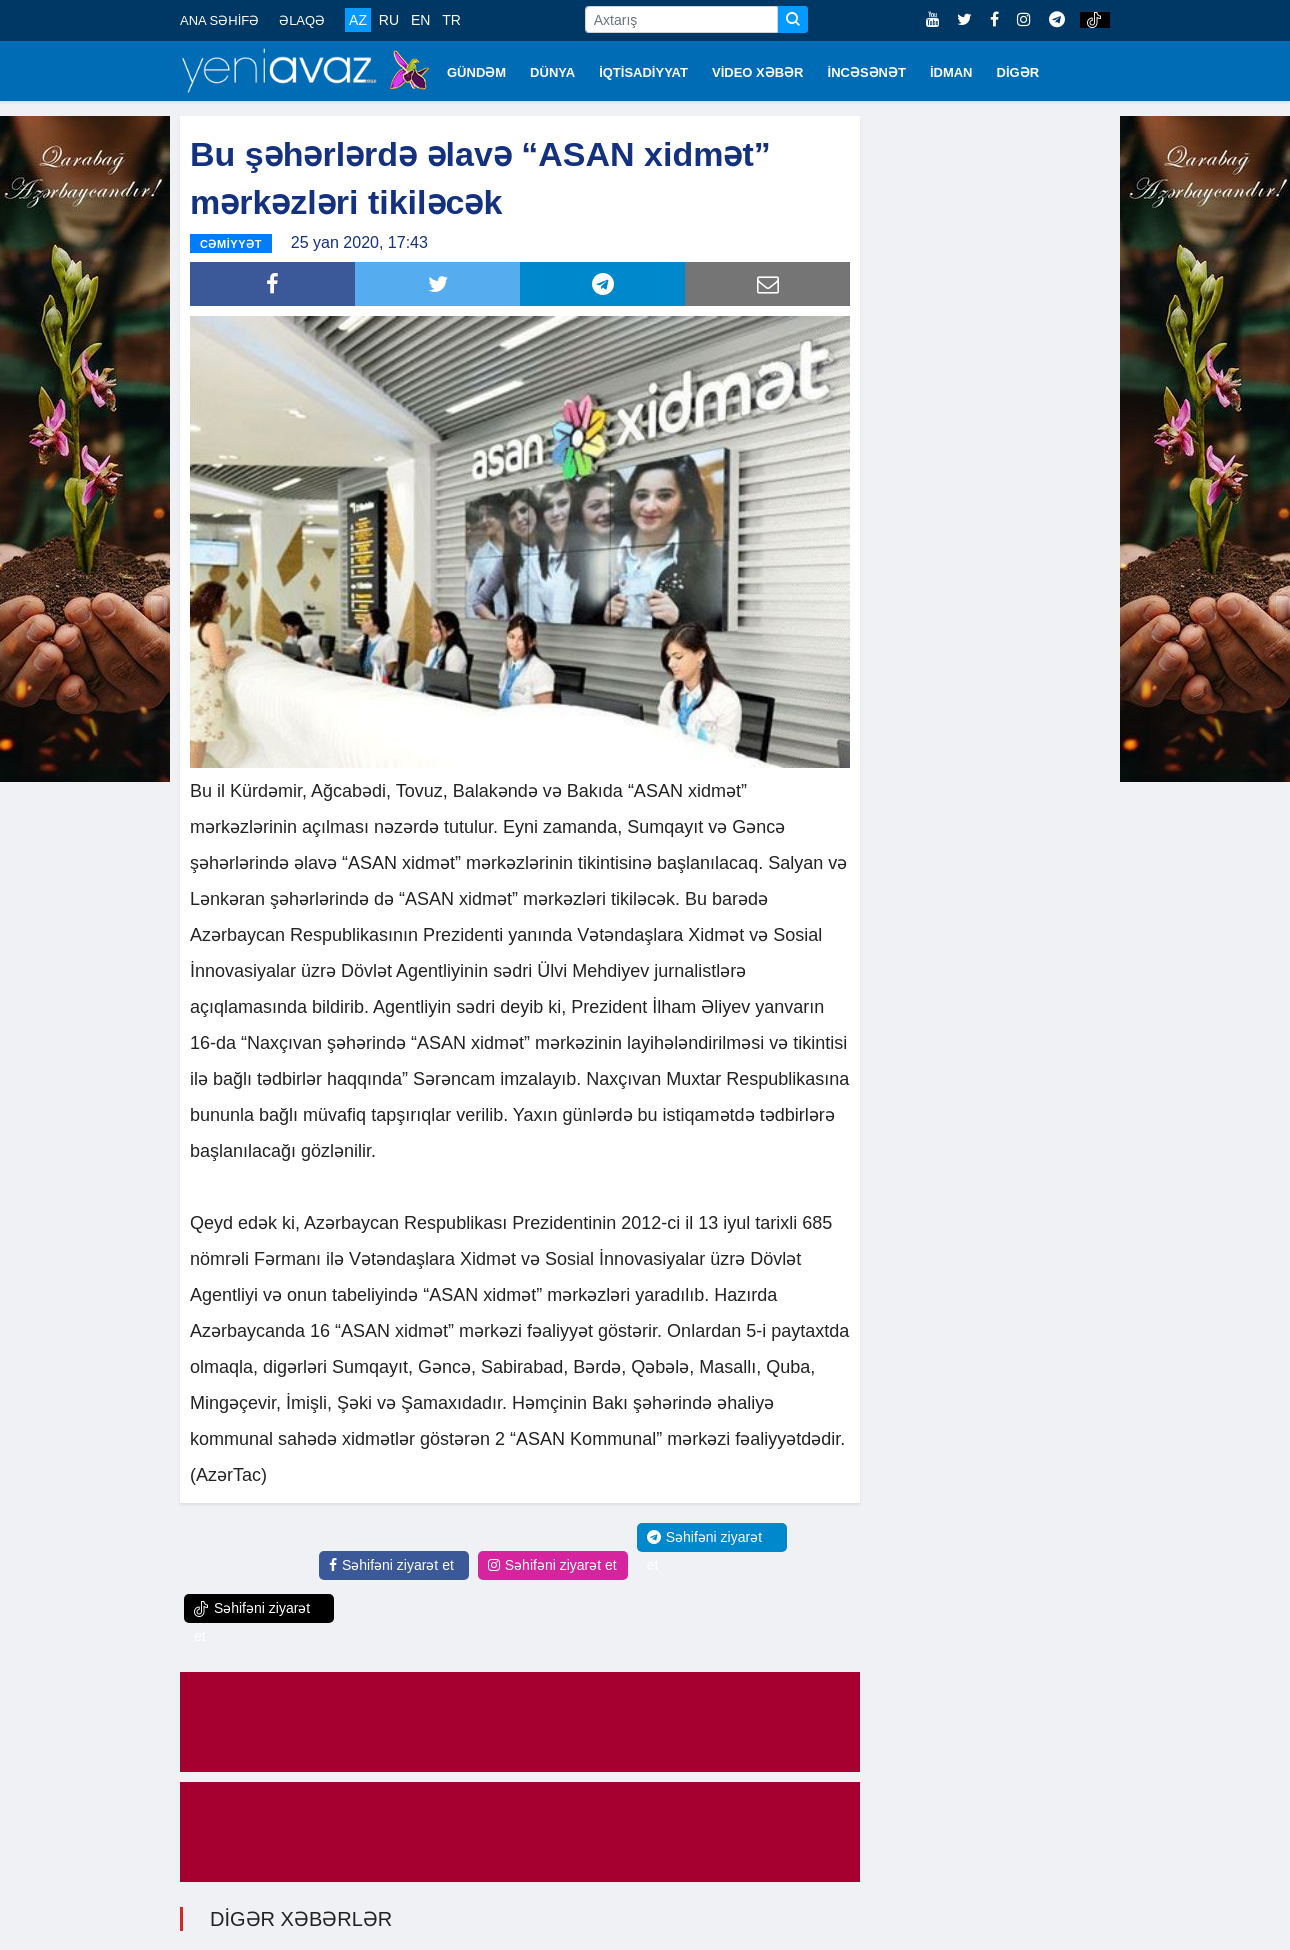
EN (420, 20)
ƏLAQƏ (302, 20)
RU (389, 20)
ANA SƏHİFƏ (219, 20)
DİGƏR (1018, 72)
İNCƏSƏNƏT (867, 72)
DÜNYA (552, 72)
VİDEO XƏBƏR (758, 72)
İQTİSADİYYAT (643, 72)
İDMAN (951, 72)
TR (451, 20)
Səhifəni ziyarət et (391, 1564)
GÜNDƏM (476, 72)
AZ (358, 20)
